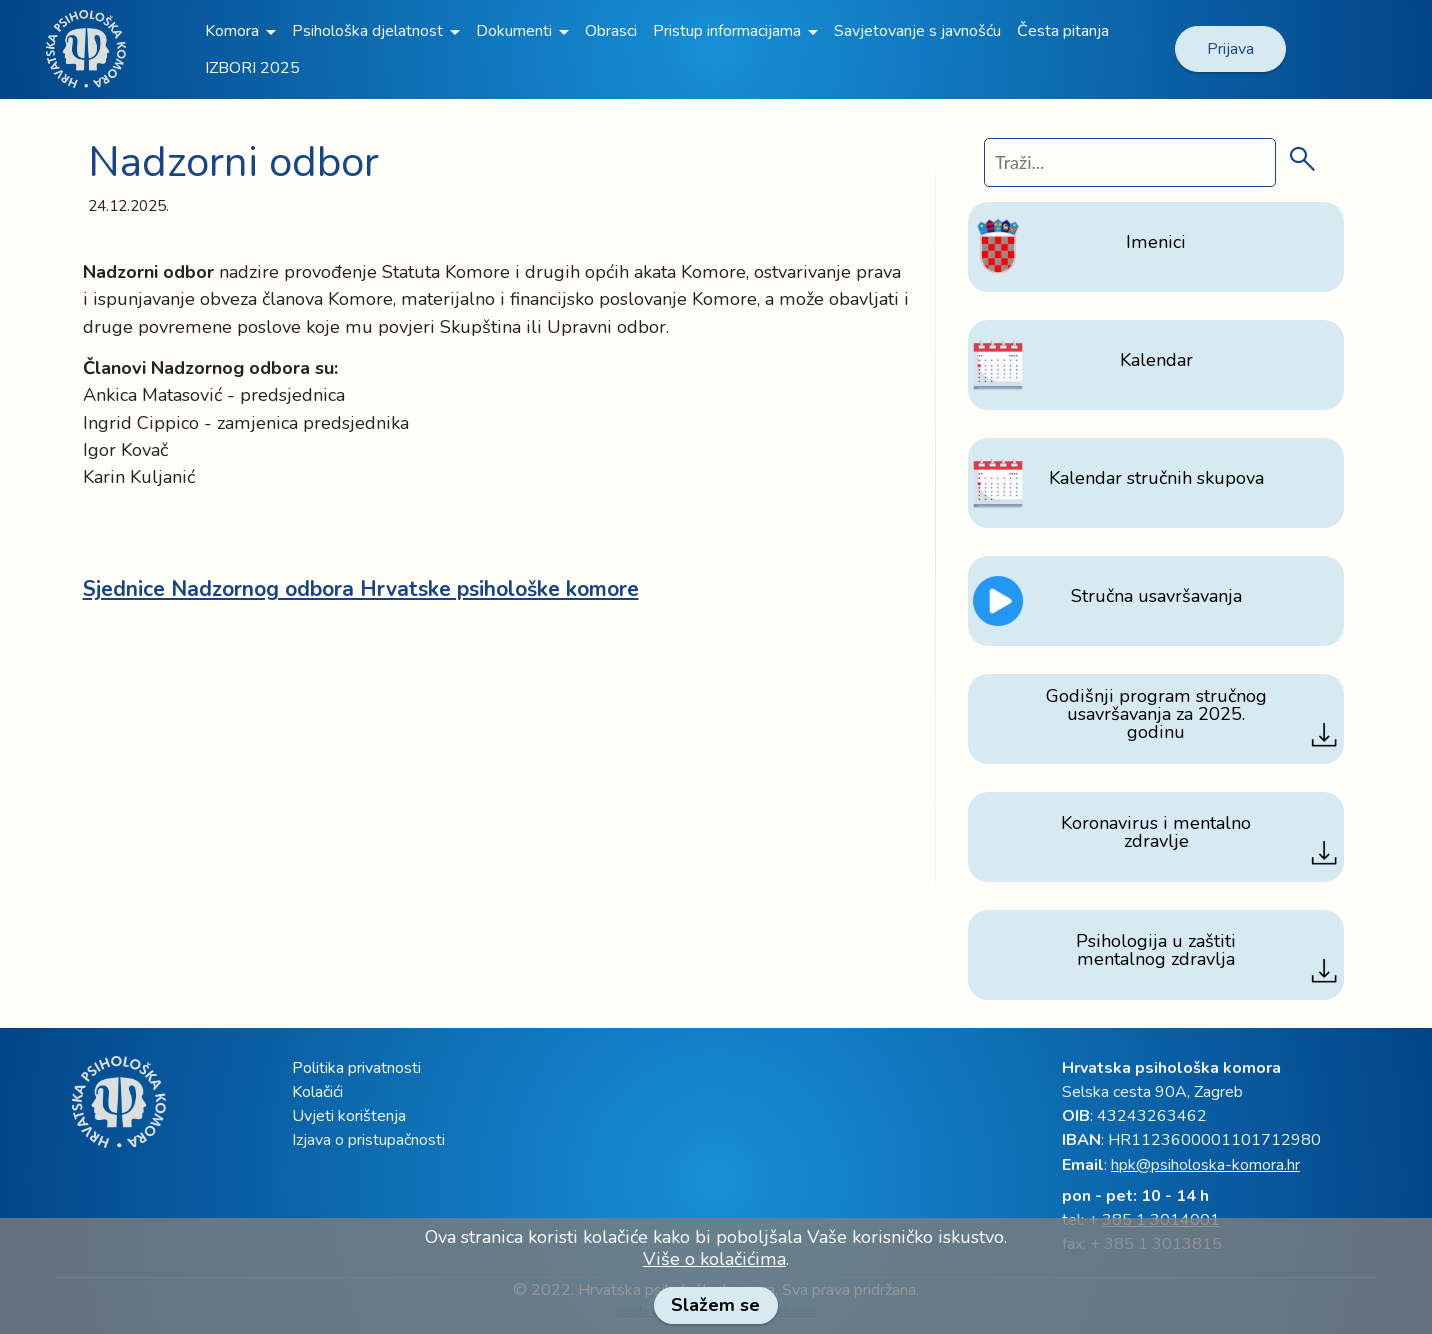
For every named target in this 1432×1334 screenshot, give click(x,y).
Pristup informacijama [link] (727, 31)
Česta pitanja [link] (1063, 31)
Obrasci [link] (611, 31)
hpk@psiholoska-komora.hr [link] (1205, 1165)
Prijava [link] (1230, 49)
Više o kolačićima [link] (714, 1259)
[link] (1422, 17)
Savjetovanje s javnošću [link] (917, 31)
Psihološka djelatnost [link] (367, 31)
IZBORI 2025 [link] (252, 68)
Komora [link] (232, 31)
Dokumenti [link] (514, 31)
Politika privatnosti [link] (356, 1068)
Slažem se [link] (715, 1305)
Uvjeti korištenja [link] (349, 1116)
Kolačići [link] (317, 1092)
